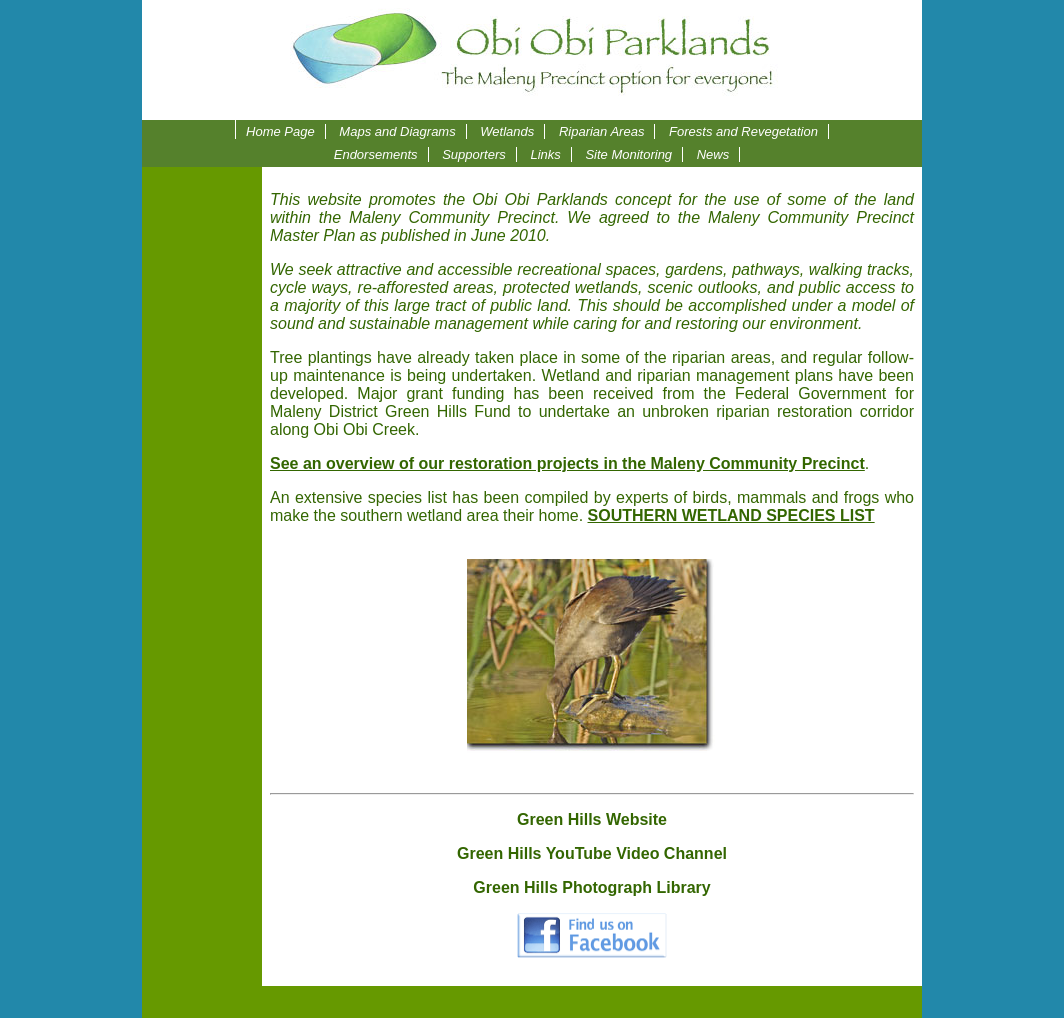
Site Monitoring (628, 154)
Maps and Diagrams (397, 131)
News (713, 154)
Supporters (474, 154)
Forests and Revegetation (743, 131)
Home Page (280, 131)
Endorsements (376, 154)
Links (545, 154)
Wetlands (507, 131)
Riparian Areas (602, 131)
